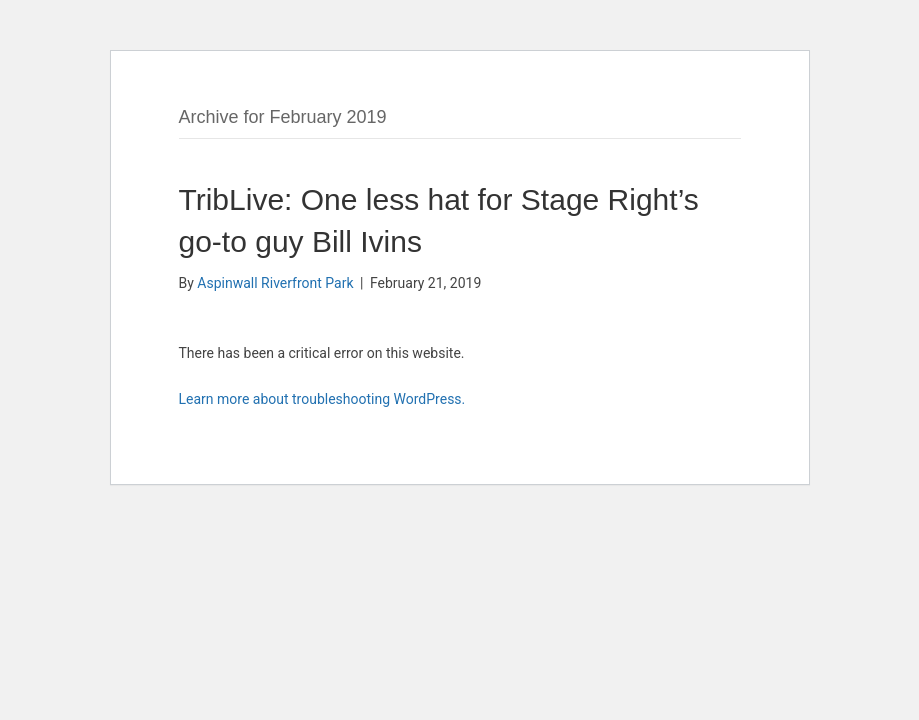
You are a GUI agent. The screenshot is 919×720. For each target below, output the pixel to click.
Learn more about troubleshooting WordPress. (322, 399)
